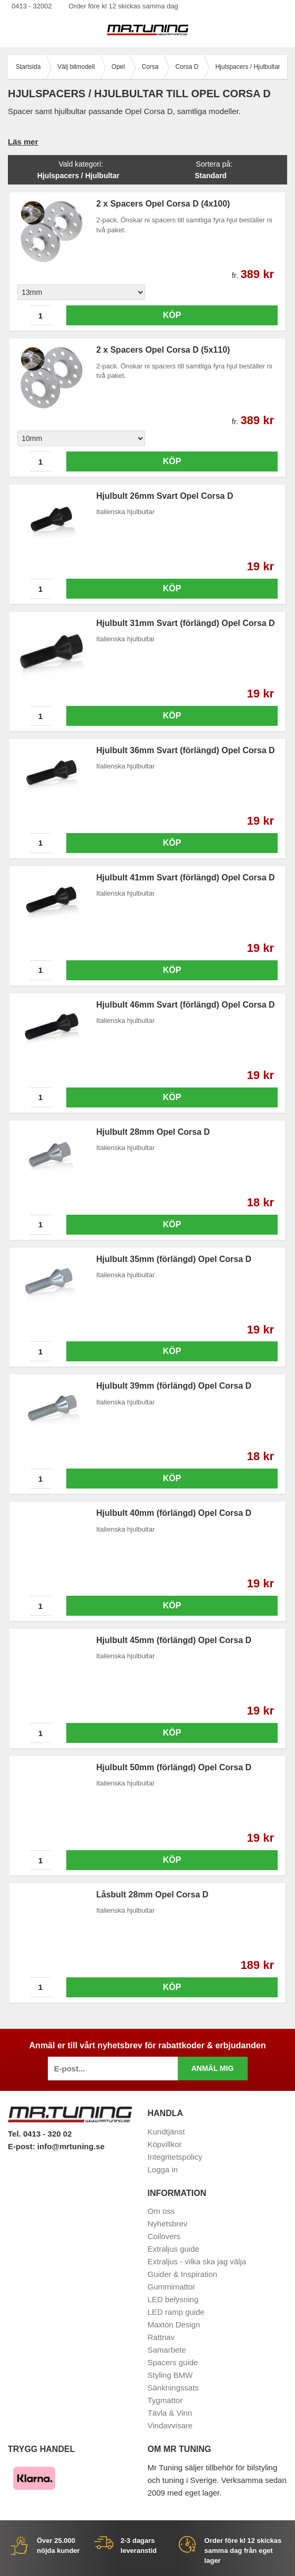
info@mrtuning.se (71, 2146)
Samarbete (167, 2349)
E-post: (22, 2146)
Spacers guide (173, 2362)
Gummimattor (172, 2286)
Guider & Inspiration (183, 2274)
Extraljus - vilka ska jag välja (197, 2261)
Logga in (163, 2169)
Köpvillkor (165, 2144)
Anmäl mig (212, 2068)
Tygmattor (165, 2400)
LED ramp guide (176, 2311)
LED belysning (173, 2299)
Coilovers (164, 2236)
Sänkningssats (173, 2387)
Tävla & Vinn (170, 2412)
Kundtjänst (166, 2131)
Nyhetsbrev (168, 2223)
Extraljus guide (173, 2248)
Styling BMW (170, 2374)
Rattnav (161, 2337)
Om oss (161, 2210)
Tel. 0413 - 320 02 (40, 2133)
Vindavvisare (170, 2425)
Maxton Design (174, 2324)
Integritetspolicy (175, 2156)
